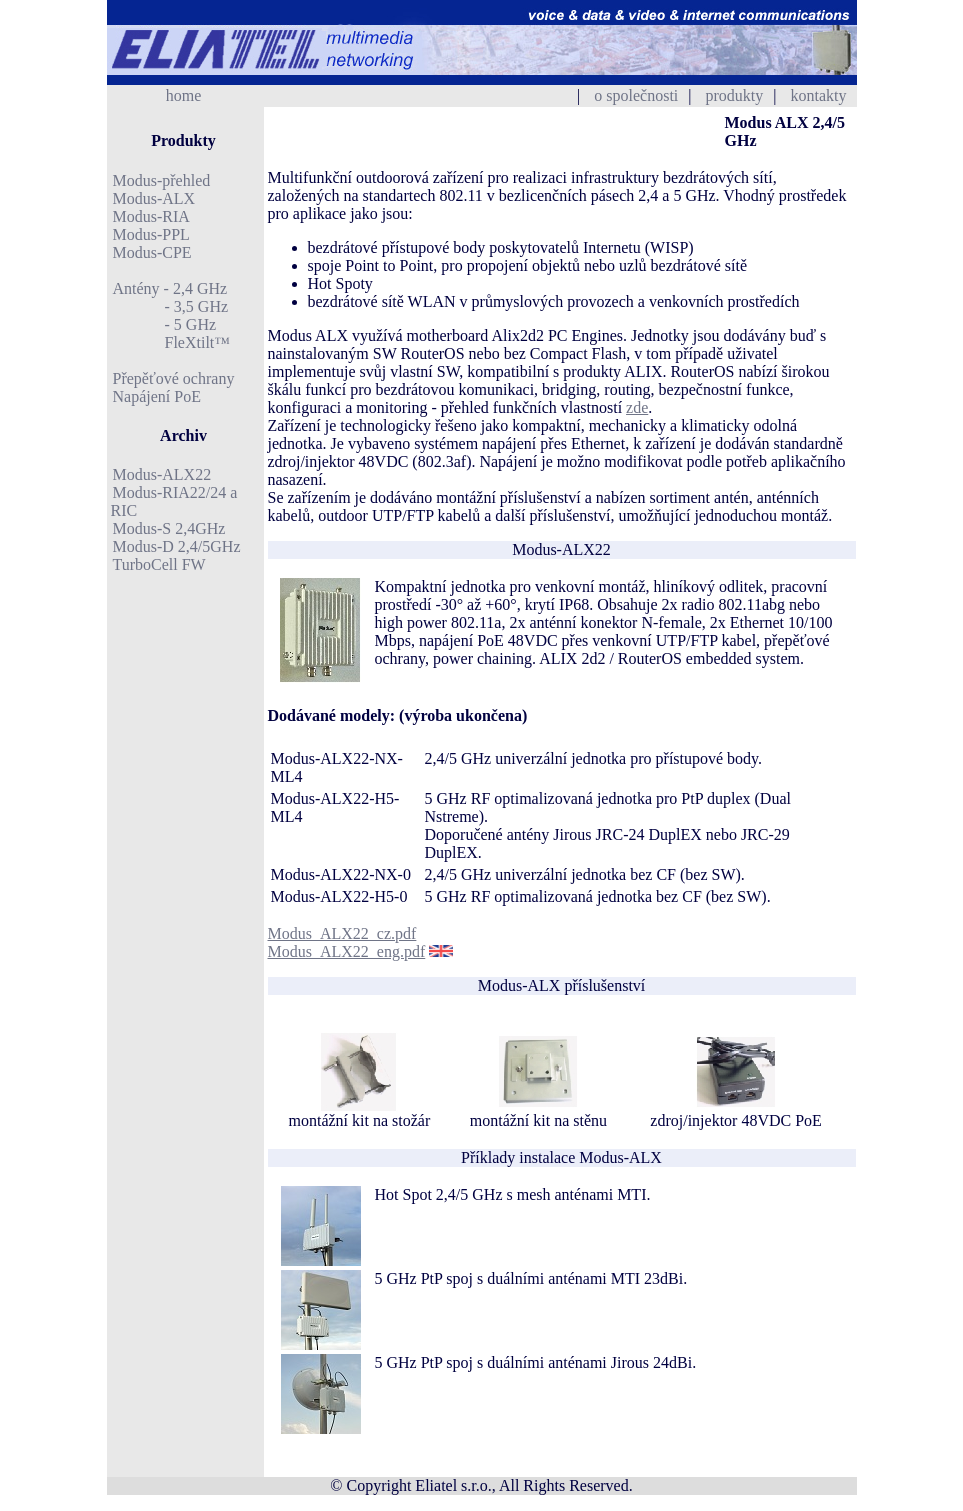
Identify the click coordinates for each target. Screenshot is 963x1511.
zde (637, 407)
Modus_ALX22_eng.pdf (347, 951)
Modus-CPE (152, 252)
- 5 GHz (165, 324)
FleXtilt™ (171, 342)
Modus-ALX (154, 198)
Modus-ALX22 (162, 474)
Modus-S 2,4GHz (169, 528)
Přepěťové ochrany (174, 378)
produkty (735, 95)
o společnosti (636, 95)
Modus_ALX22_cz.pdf (342, 933)
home (184, 95)
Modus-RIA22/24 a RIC (174, 501)
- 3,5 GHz (171, 306)
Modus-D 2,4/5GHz (177, 546)
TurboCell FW (159, 564)
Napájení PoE (157, 396)
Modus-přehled (162, 180)
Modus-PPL (151, 234)
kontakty (819, 95)
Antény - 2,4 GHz (170, 288)
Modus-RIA (151, 216)
